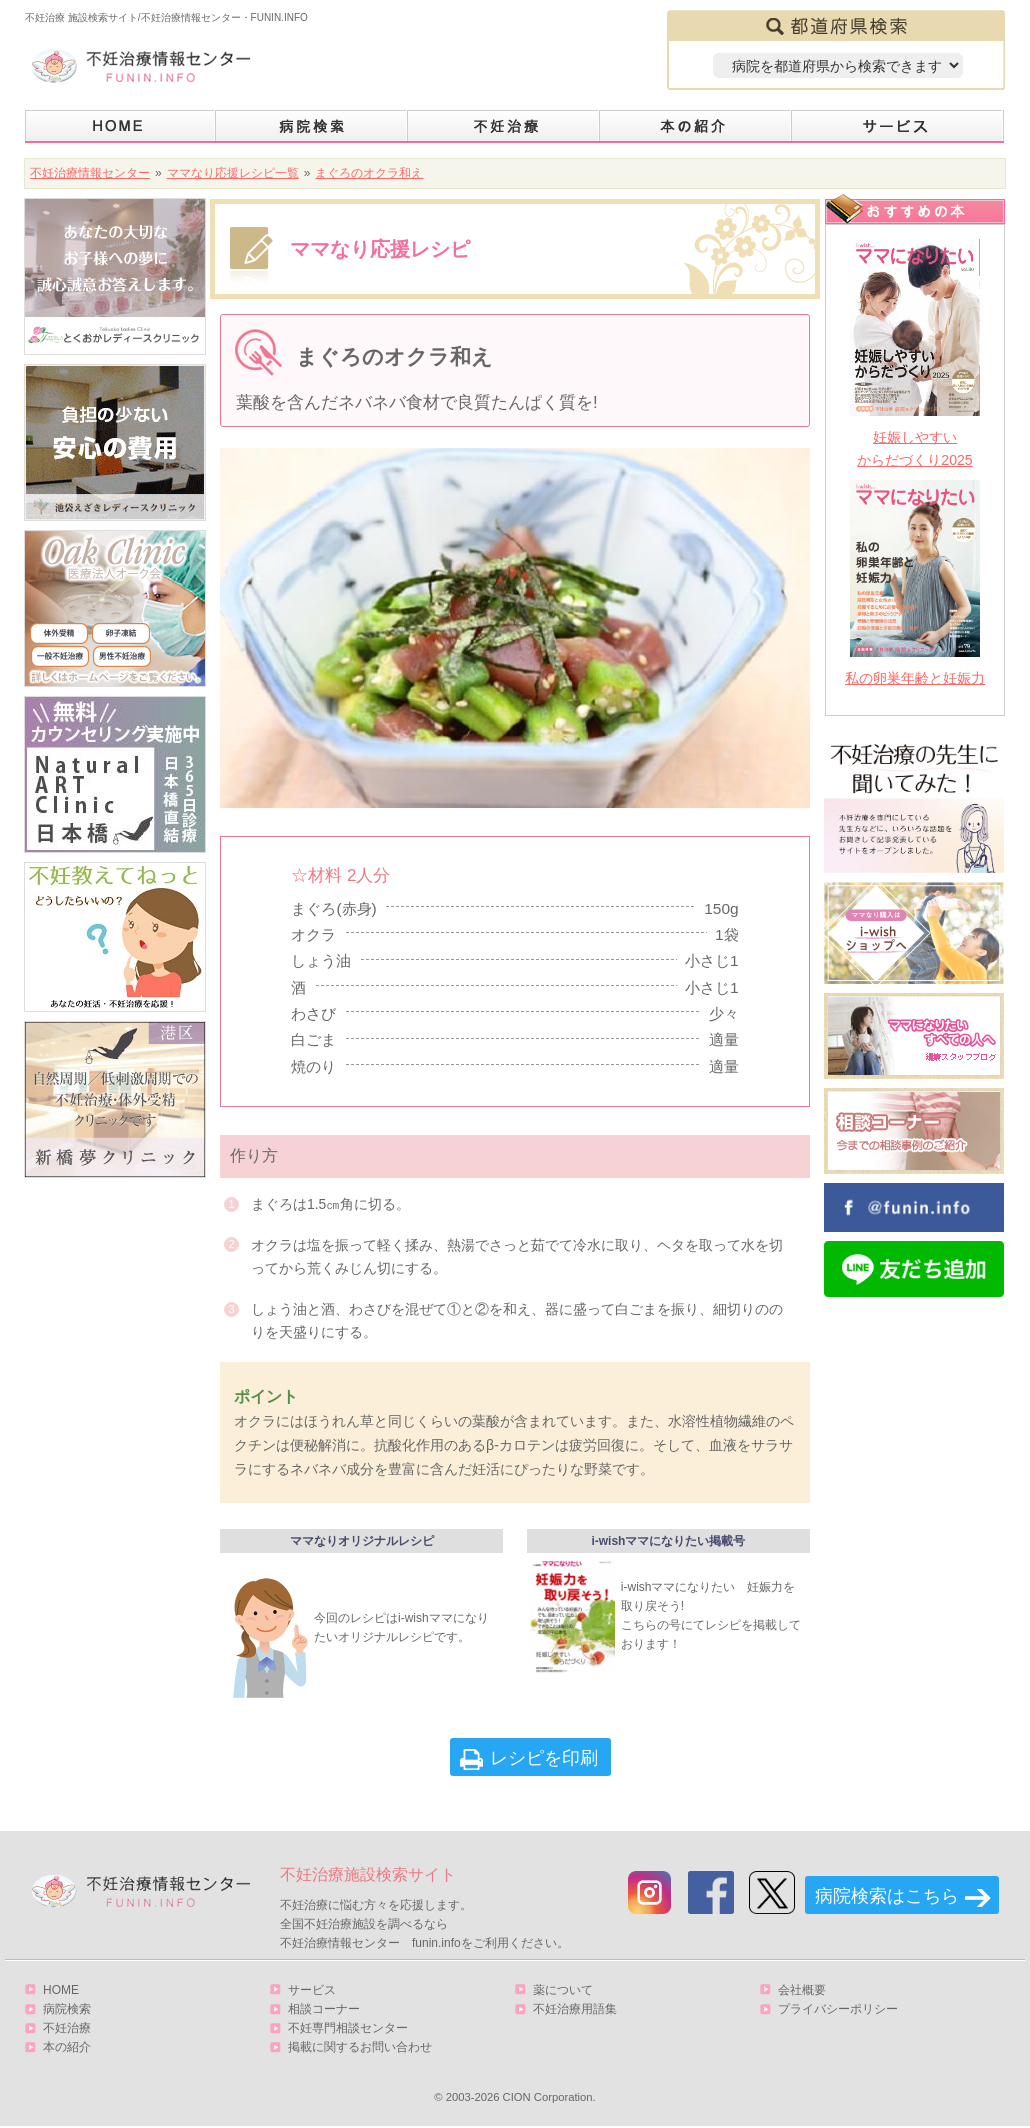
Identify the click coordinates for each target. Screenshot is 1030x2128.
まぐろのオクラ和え (369, 173)
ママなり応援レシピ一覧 (233, 173)
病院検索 (312, 126)
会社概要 (802, 1990)
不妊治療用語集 (575, 2009)
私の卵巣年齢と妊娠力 (915, 678)
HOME (120, 126)
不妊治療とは (504, 126)
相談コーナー (324, 2009)
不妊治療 (67, 2028)
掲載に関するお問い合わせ (360, 2047)
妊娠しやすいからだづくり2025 (914, 448)
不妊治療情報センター (90, 173)
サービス (898, 126)
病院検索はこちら (887, 1896)
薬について (563, 1990)
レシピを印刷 (544, 1758)
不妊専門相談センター (348, 2028)
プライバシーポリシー (838, 2009)
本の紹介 (696, 126)
